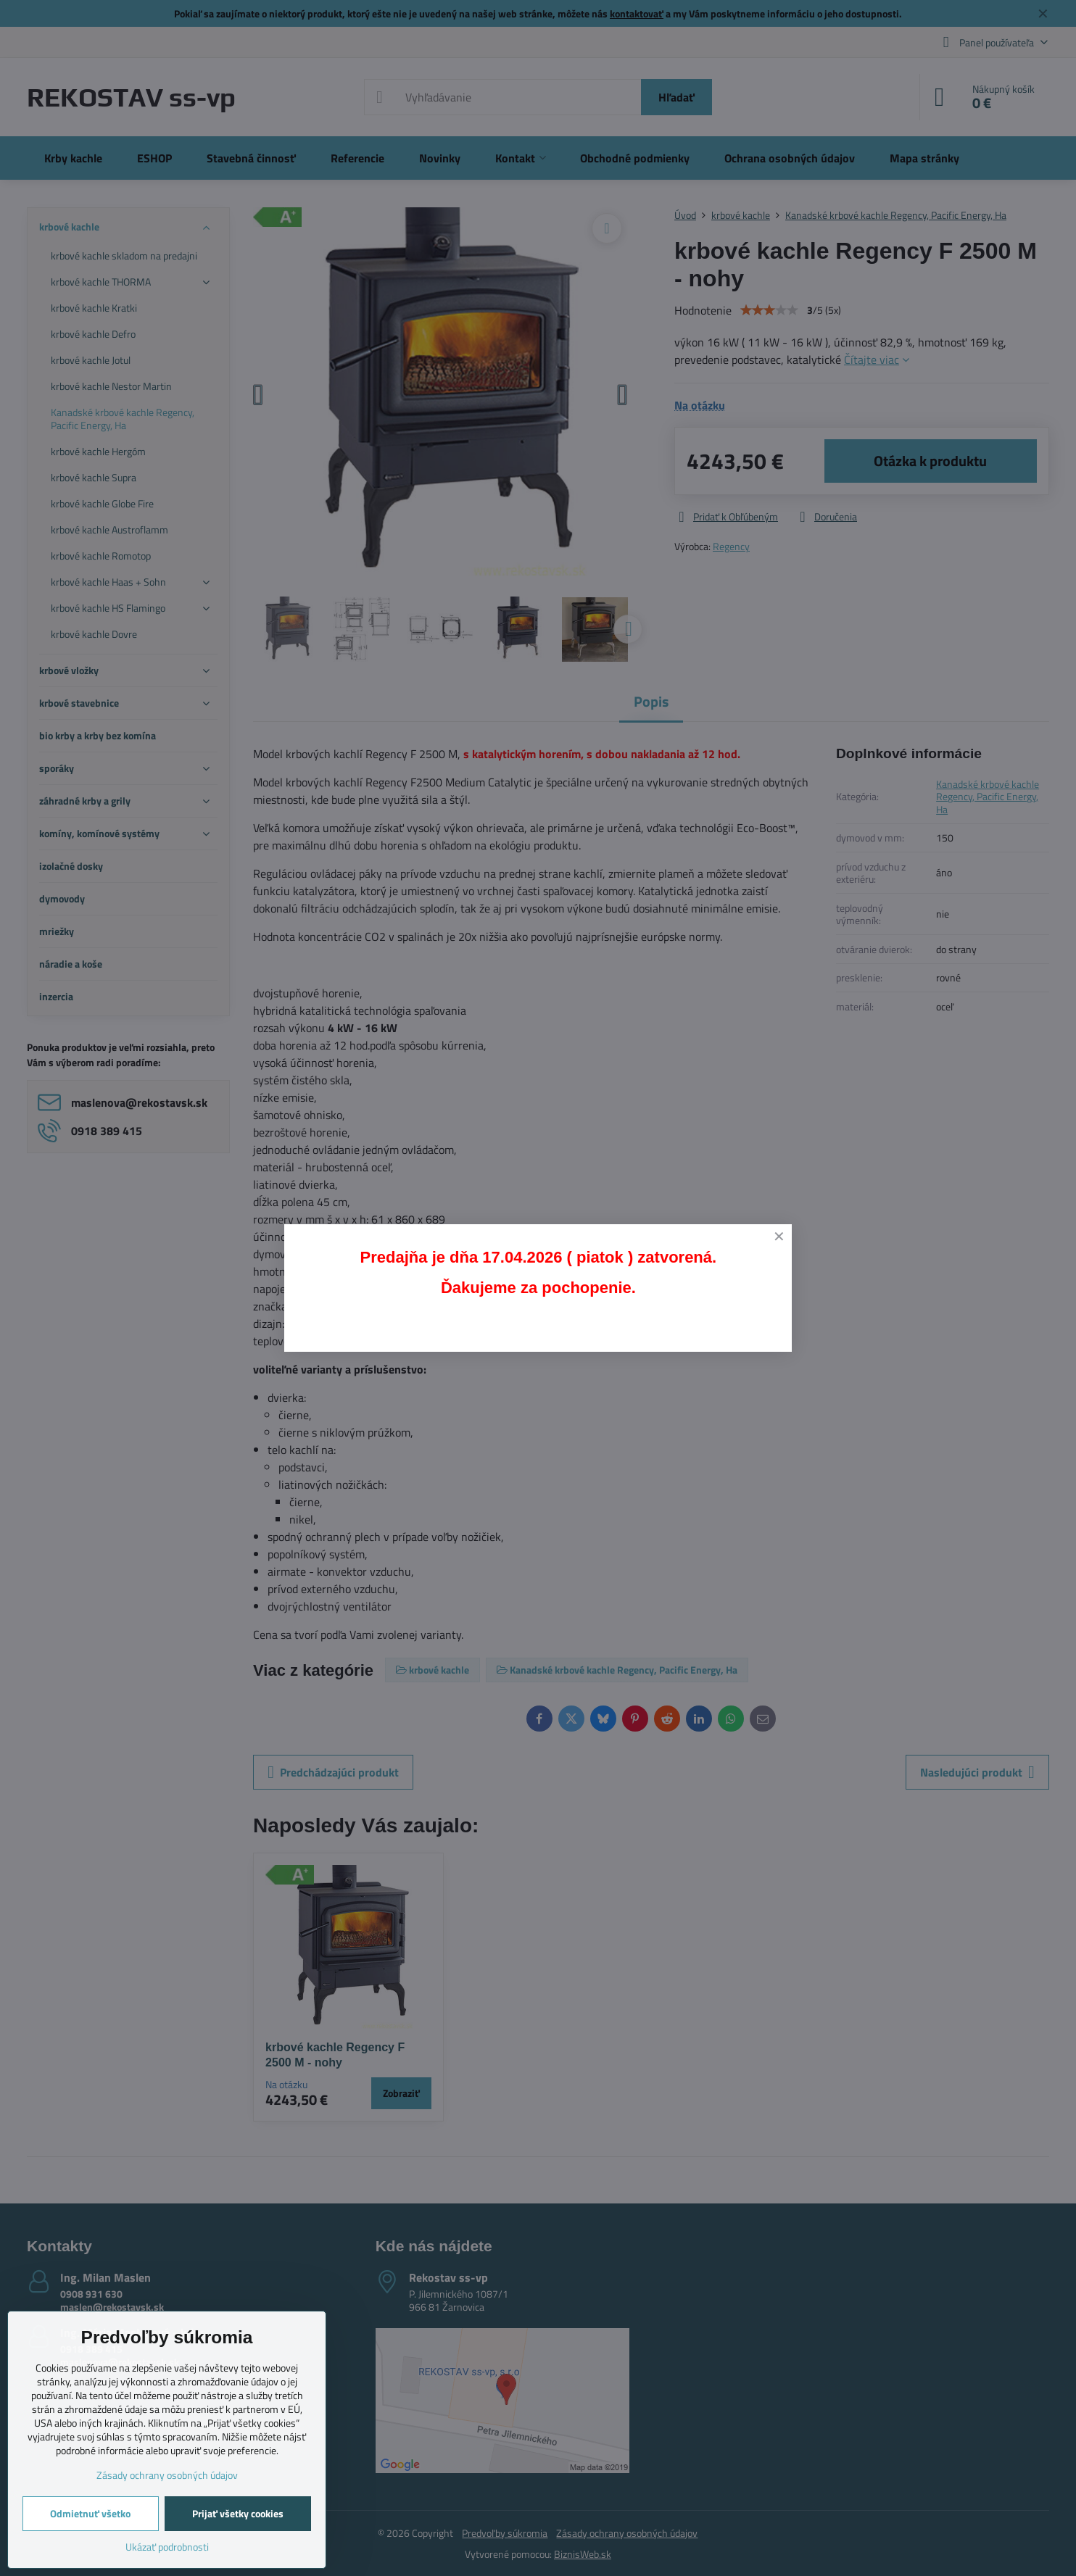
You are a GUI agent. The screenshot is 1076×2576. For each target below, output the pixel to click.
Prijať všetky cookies (238, 2513)
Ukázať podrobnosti (167, 2547)
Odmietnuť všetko (90, 2513)
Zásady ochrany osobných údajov (167, 2474)
